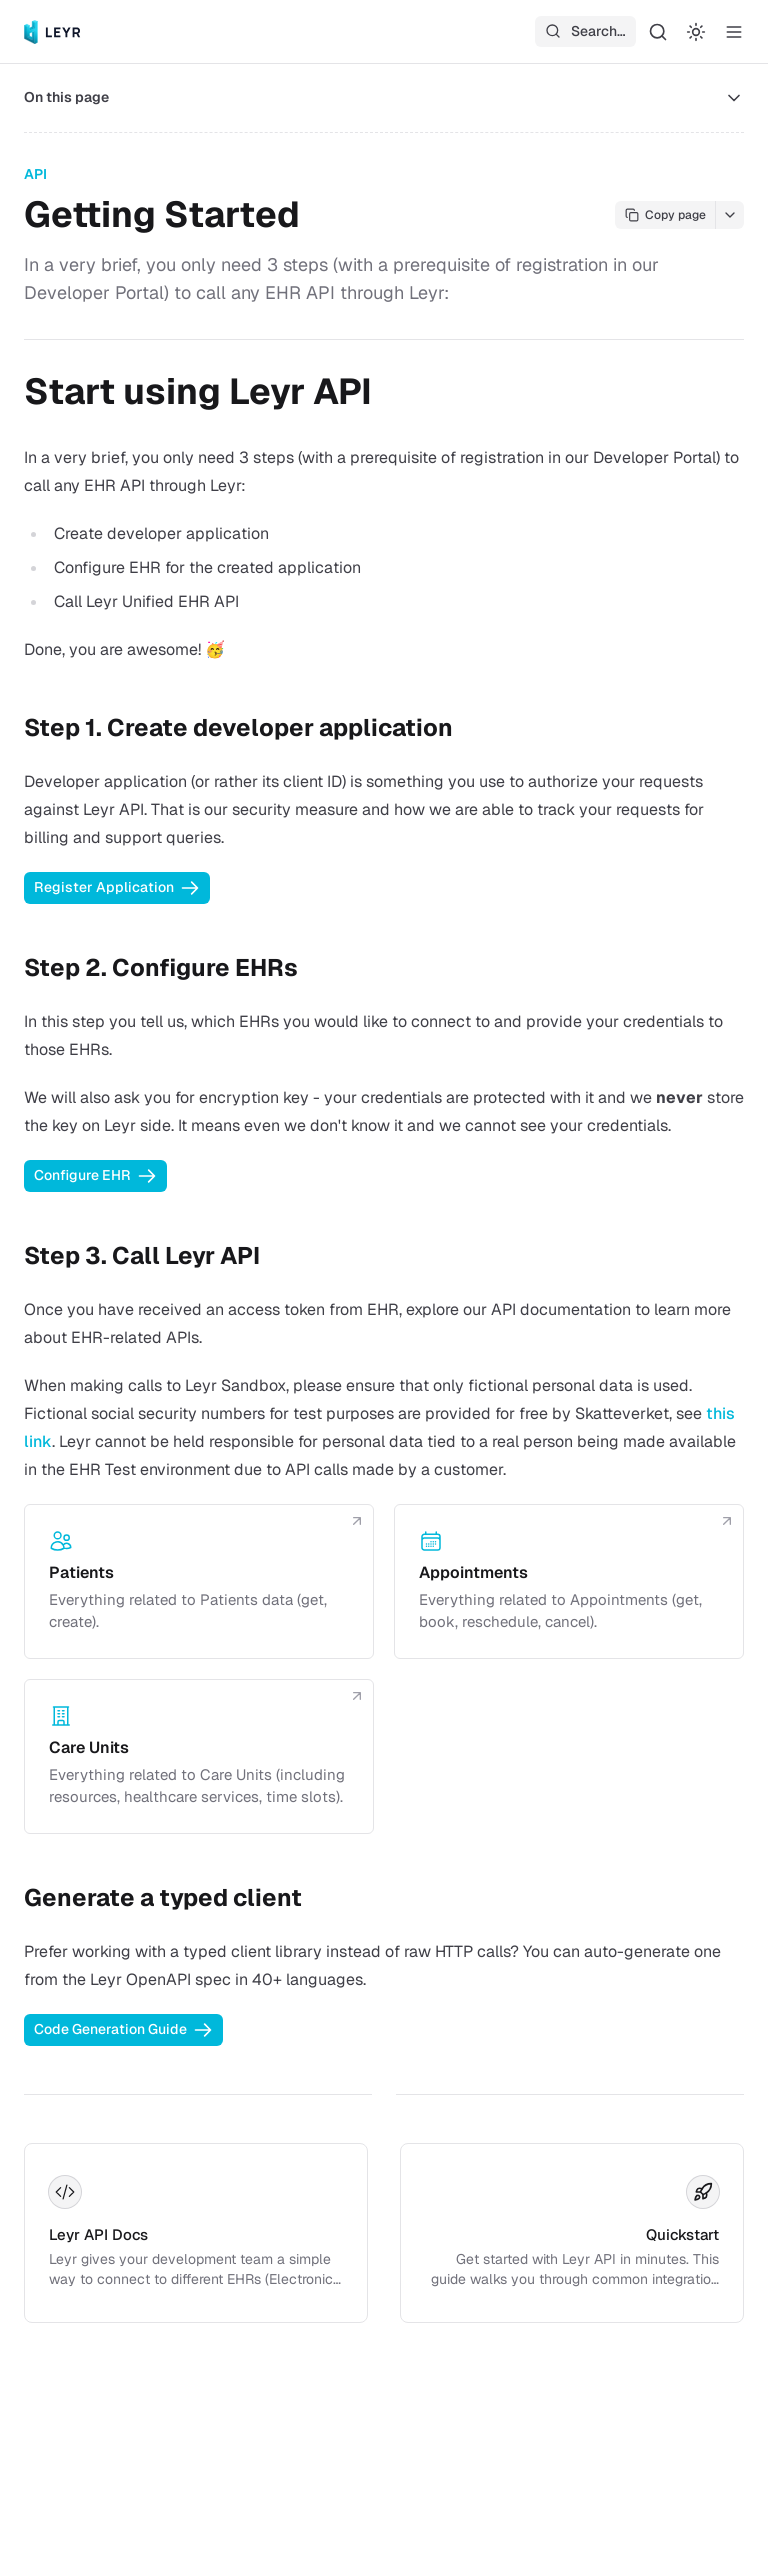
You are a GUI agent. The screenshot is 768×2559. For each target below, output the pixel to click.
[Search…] (658, 32)
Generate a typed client (163, 1897)
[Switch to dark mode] (696, 32)
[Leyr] (52, 32)
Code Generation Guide (123, 2030)
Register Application (117, 888)
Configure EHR (95, 1176)
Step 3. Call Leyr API (142, 1255)
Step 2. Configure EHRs (161, 967)
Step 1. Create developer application (238, 727)
